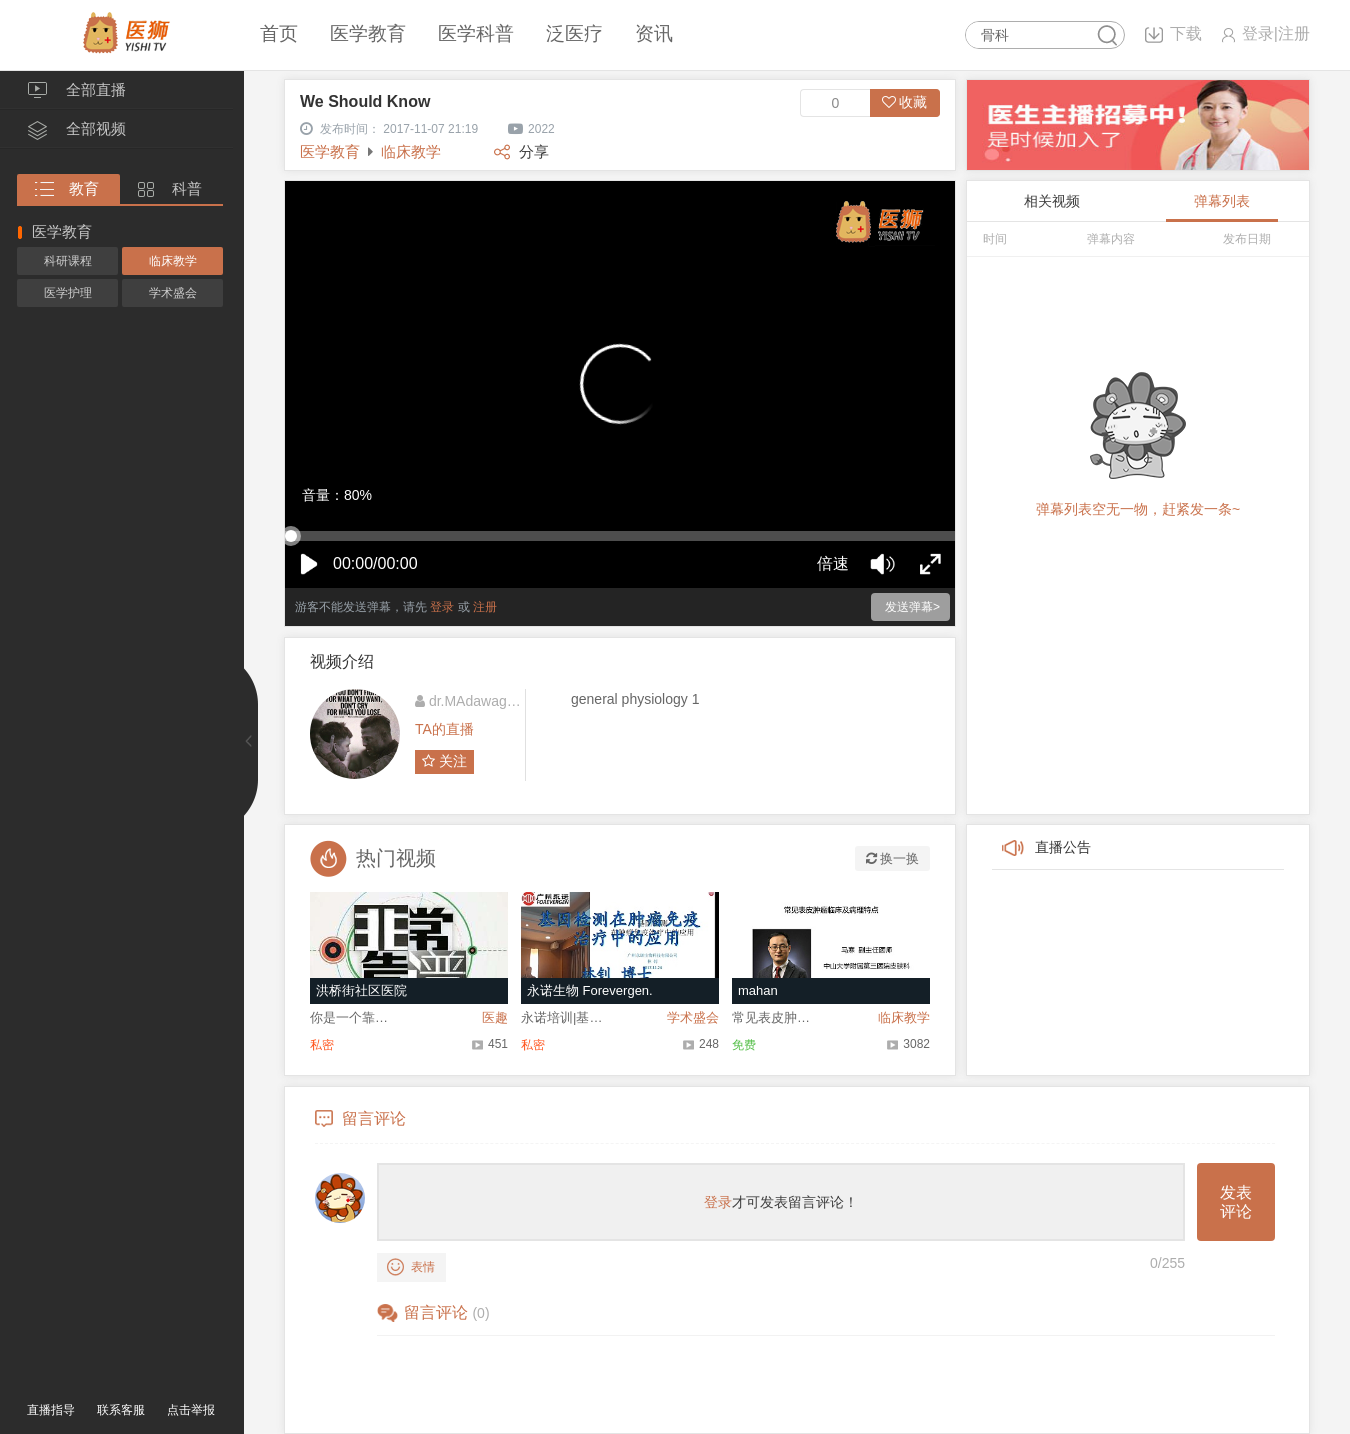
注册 (1294, 33)
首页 (279, 33)
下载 (1186, 33)
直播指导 (51, 1410)
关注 (444, 761)
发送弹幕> (912, 607)
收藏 (905, 102)
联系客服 (121, 1410)
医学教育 (368, 33)
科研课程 (68, 261)
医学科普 (476, 33)
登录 (1258, 33)
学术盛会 (173, 293)
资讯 (654, 33)
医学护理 (68, 293)
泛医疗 (574, 33)
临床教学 (173, 261)
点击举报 (191, 1410)
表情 (411, 1267)
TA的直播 (444, 729)
